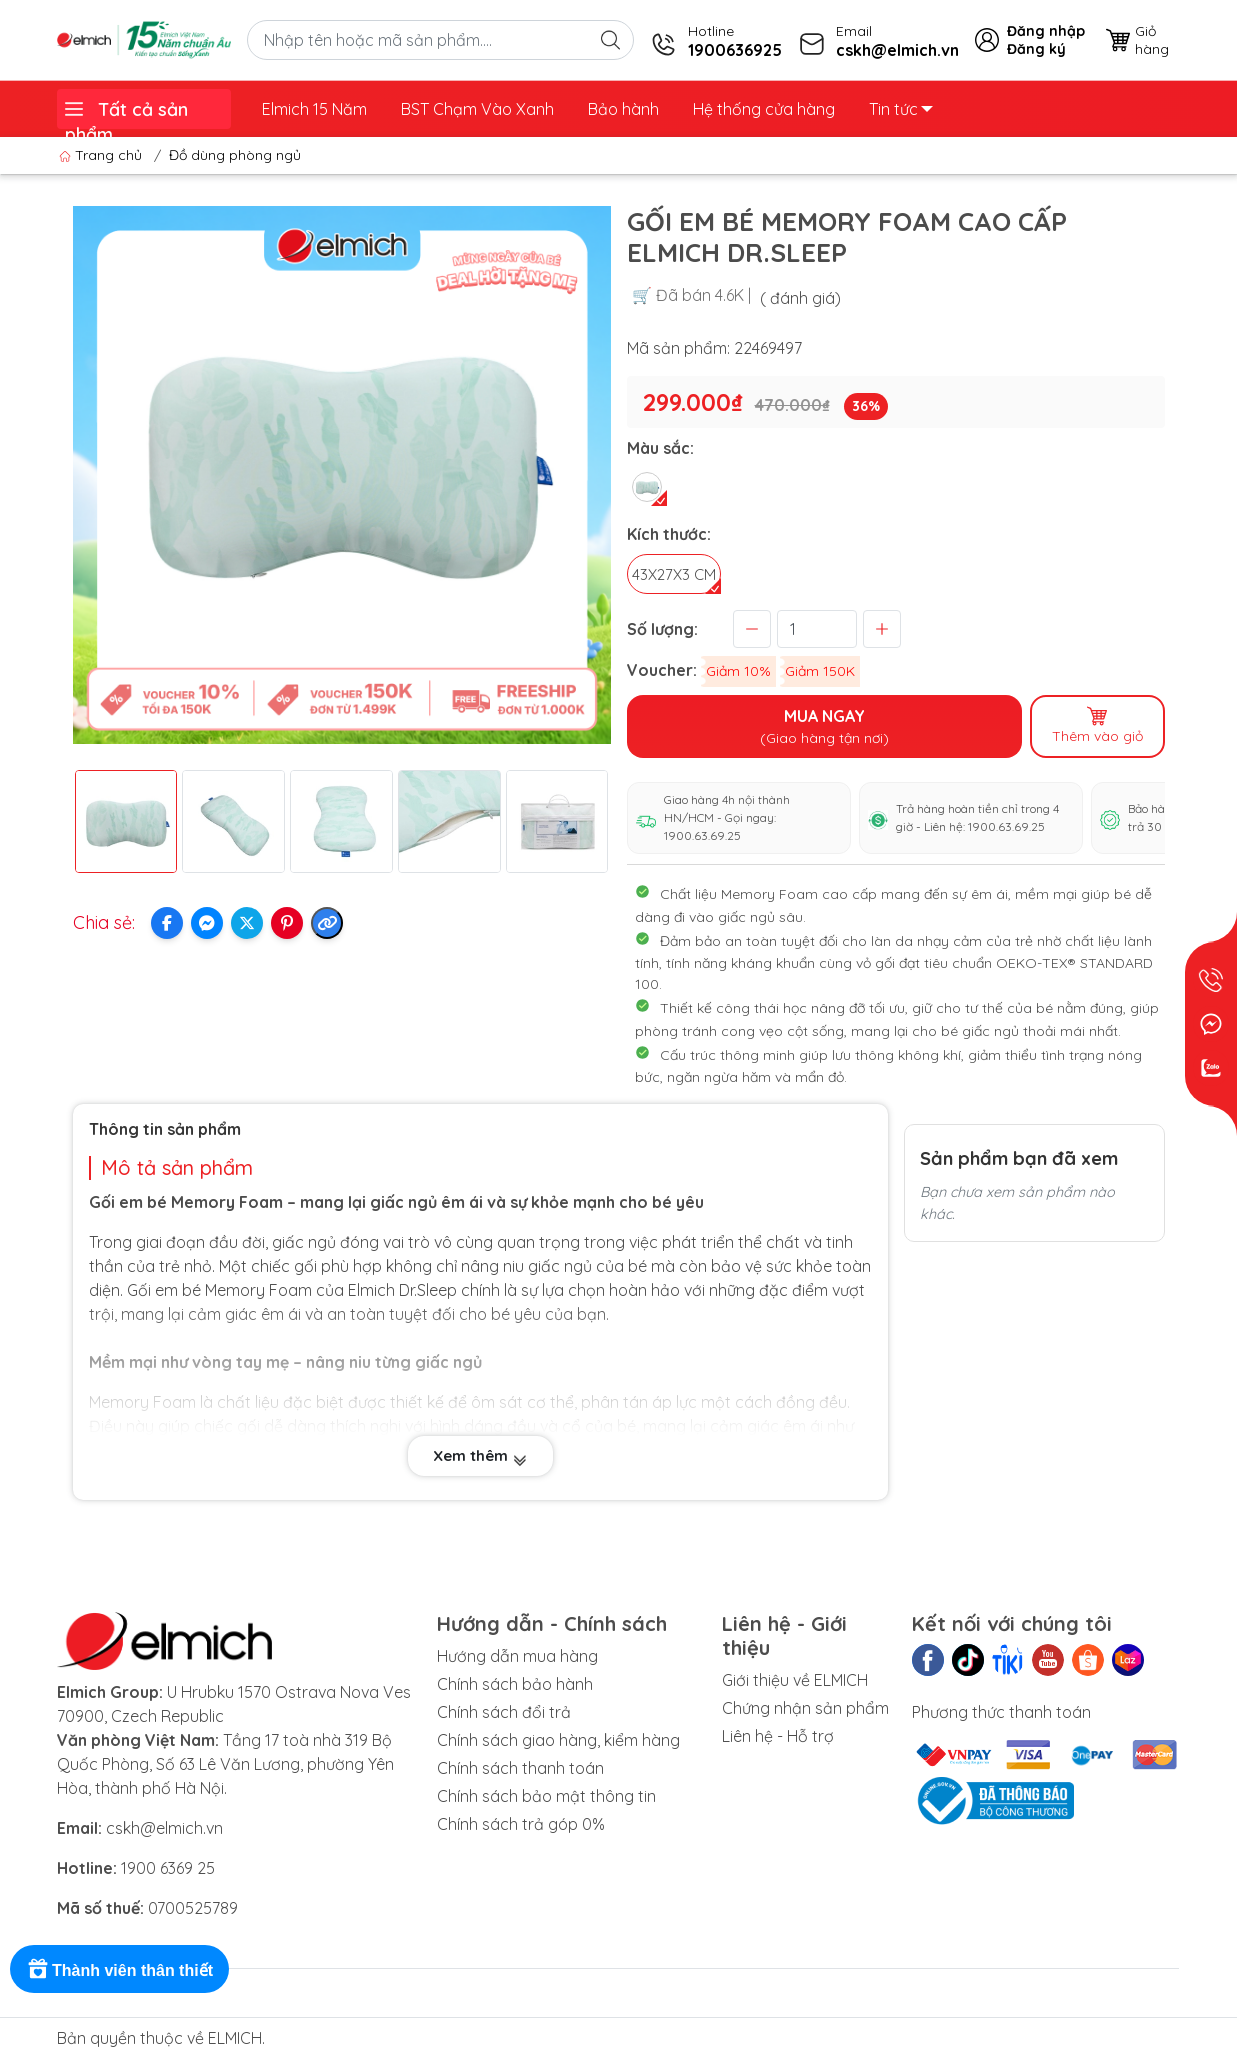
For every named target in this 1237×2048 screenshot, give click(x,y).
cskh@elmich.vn (164, 1828)
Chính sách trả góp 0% (521, 1824)
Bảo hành (623, 109)
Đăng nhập (1046, 31)
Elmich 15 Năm (314, 109)
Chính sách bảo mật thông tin (546, 1796)
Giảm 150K (820, 671)
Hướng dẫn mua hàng (517, 1656)
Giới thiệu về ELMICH (795, 1680)
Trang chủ (102, 155)
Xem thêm (480, 1457)
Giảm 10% (738, 671)
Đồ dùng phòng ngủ (235, 155)
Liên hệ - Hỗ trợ (778, 1736)
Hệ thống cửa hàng (764, 109)
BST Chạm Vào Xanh (477, 109)
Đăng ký (1036, 49)
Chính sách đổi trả (504, 1712)
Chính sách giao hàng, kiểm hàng (558, 1740)
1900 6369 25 (168, 1868)
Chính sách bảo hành (515, 1684)
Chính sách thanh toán (520, 1768)
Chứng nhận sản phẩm (805, 1708)
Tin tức (901, 109)
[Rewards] (119, 1969)
